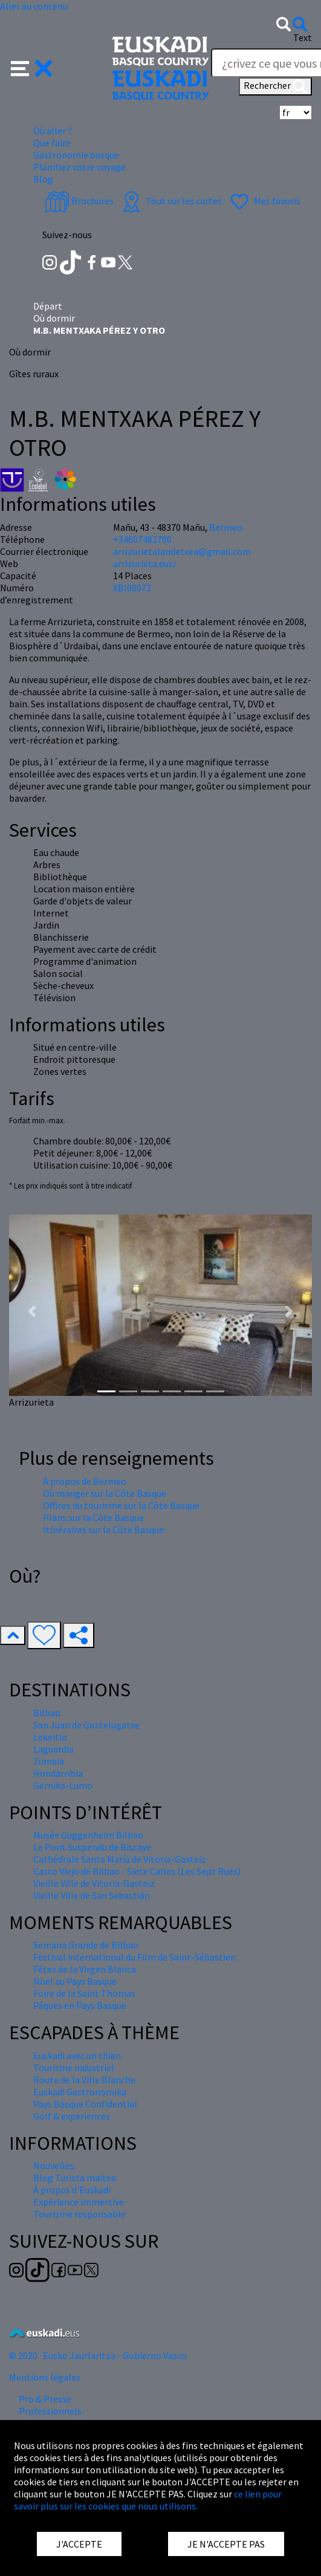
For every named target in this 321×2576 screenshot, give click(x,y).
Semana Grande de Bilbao (85, 1945)
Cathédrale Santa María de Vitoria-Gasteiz (119, 1859)
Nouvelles (53, 2165)
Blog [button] (43, 179)
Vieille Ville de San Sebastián (91, 1895)
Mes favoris (263, 201)
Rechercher (275, 86)
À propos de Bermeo (84, 1481)
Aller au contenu (34, 6)
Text (302, 37)
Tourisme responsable (79, 2214)
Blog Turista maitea (74, 2178)
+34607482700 (142, 539)
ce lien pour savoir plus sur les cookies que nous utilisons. (148, 2500)
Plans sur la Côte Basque (93, 1517)
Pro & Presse (45, 2399)
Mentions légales (44, 2377)
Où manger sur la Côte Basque (104, 1493)
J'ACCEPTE (79, 2544)
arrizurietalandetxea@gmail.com (182, 551)
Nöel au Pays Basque (75, 1981)
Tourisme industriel (73, 2068)
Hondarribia (58, 1773)
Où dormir (54, 318)
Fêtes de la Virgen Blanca (84, 1969)
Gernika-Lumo (62, 1785)
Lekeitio (50, 1737)
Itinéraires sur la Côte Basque (103, 1529)
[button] (31, 67)
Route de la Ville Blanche (84, 2080)
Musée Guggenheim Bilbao (88, 1835)
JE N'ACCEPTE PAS (226, 2544)
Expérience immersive (78, 2202)
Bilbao (46, 1713)
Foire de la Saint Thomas (84, 1993)
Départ (47, 306)
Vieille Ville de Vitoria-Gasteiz (94, 1883)
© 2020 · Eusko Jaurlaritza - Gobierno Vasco (98, 2355)
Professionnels (50, 2411)
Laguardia (53, 1749)
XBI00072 (132, 588)
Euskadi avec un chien (77, 2055)
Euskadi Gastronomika (79, 2092)
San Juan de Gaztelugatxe (86, 1725)
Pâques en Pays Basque (79, 2005)
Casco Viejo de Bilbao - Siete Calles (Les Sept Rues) (137, 1871)
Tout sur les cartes (170, 201)
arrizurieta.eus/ (145, 563)
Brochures (79, 201)
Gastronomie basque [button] (76, 155)
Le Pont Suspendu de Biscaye (92, 1847)
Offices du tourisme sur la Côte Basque (121, 1505)
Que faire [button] (52, 143)
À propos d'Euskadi (72, 2190)
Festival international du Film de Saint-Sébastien (134, 1957)
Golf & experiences (71, 2116)
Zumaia (48, 1761)
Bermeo (225, 527)
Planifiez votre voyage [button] (79, 167)
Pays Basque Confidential (85, 2104)
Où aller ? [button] (52, 131)
